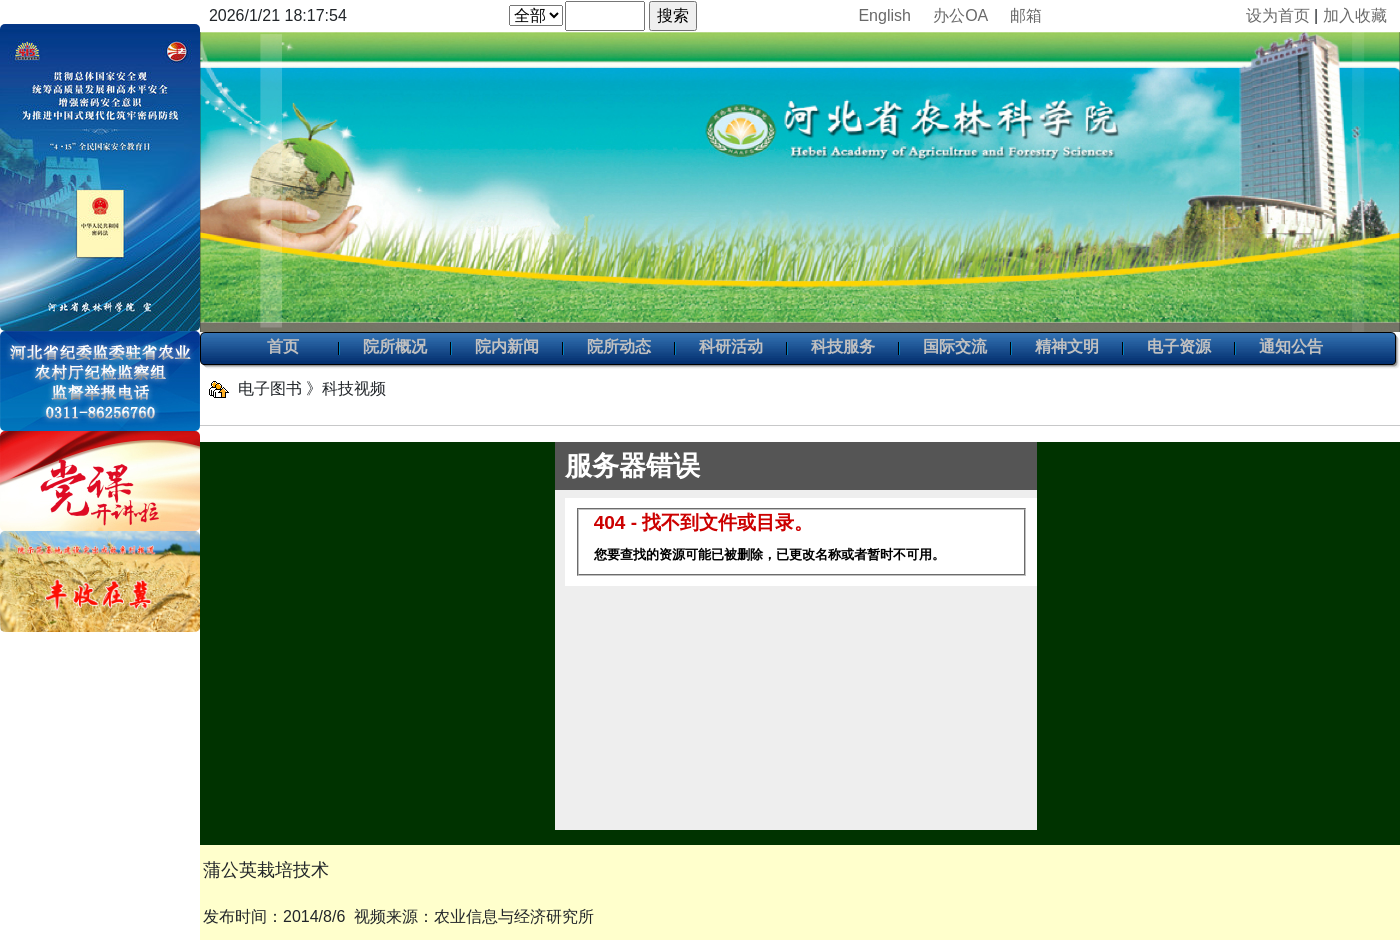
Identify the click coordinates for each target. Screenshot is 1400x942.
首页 (283, 348)
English (884, 15)
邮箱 (1026, 15)
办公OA (960, 15)
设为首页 (1278, 15)
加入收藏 (1355, 15)
